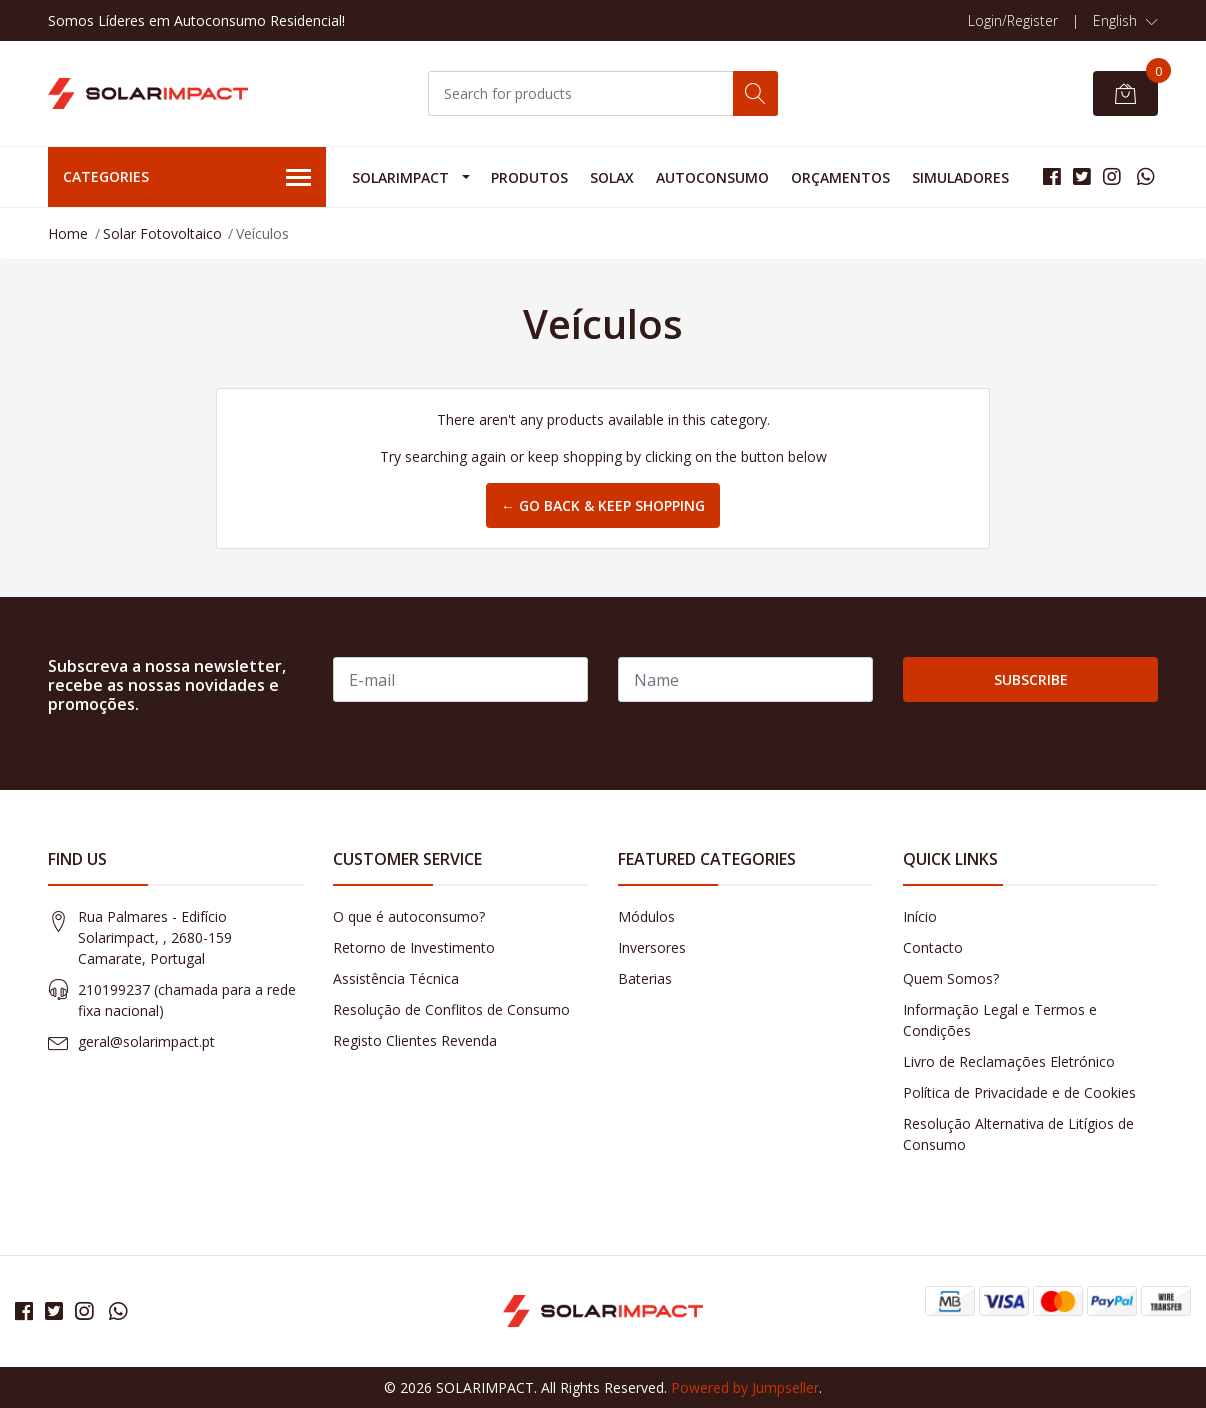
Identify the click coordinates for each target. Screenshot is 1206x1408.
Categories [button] (187, 178)
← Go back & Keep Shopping (603, 505)
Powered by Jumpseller (745, 1387)
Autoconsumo (712, 177)
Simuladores (960, 177)
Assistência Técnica (396, 978)
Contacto (933, 947)
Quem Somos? (951, 978)
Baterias (645, 978)
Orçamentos (840, 177)
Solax (612, 177)
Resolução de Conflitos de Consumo (451, 1009)
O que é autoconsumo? (409, 916)
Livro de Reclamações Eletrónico (1009, 1061)
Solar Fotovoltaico (162, 233)
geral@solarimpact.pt (146, 1041)
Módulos (646, 916)
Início (920, 916)
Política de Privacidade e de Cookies (1019, 1092)
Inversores (652, 947)
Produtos (529, 177)
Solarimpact (400, 177)
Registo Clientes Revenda (415, 1040)
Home (68, 233)
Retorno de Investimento (414, 947)
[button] (1125, 21)
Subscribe (1031, 679)
